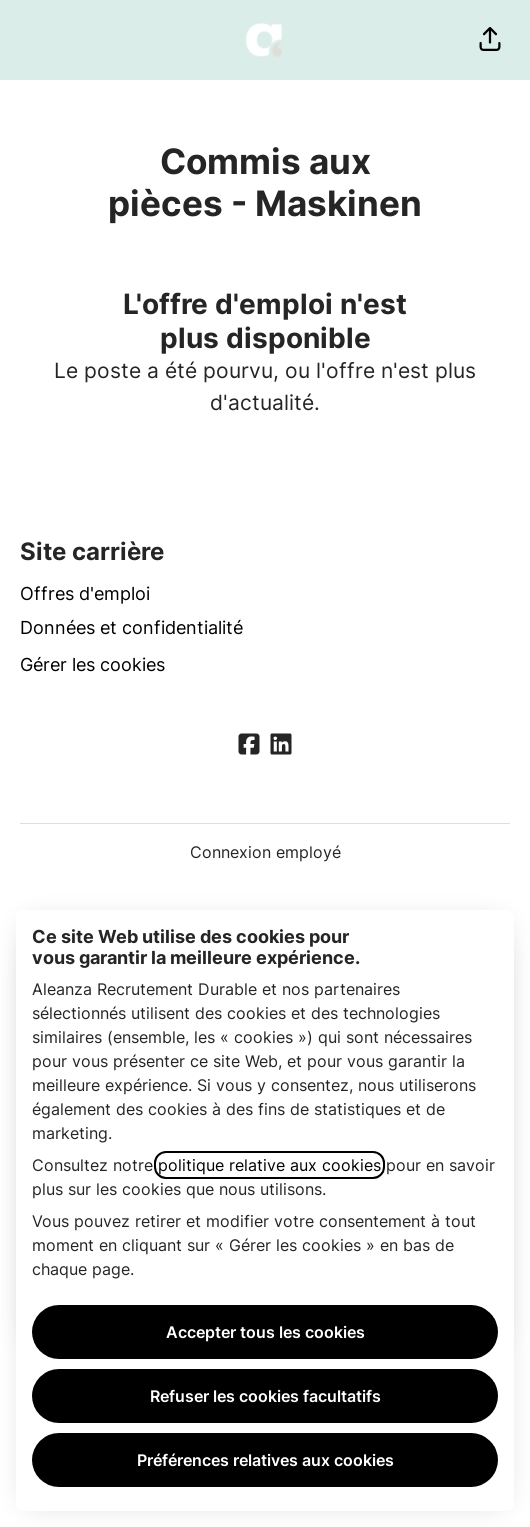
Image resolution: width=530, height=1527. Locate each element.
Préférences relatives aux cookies (265, 1460)
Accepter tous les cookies (265, 1332)
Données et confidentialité (131, 627)
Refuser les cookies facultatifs (265, 1396)
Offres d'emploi (85, 593)
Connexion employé (265, 852)
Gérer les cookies (92, 664)
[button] (490, 40)
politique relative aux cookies (269, 1165)
